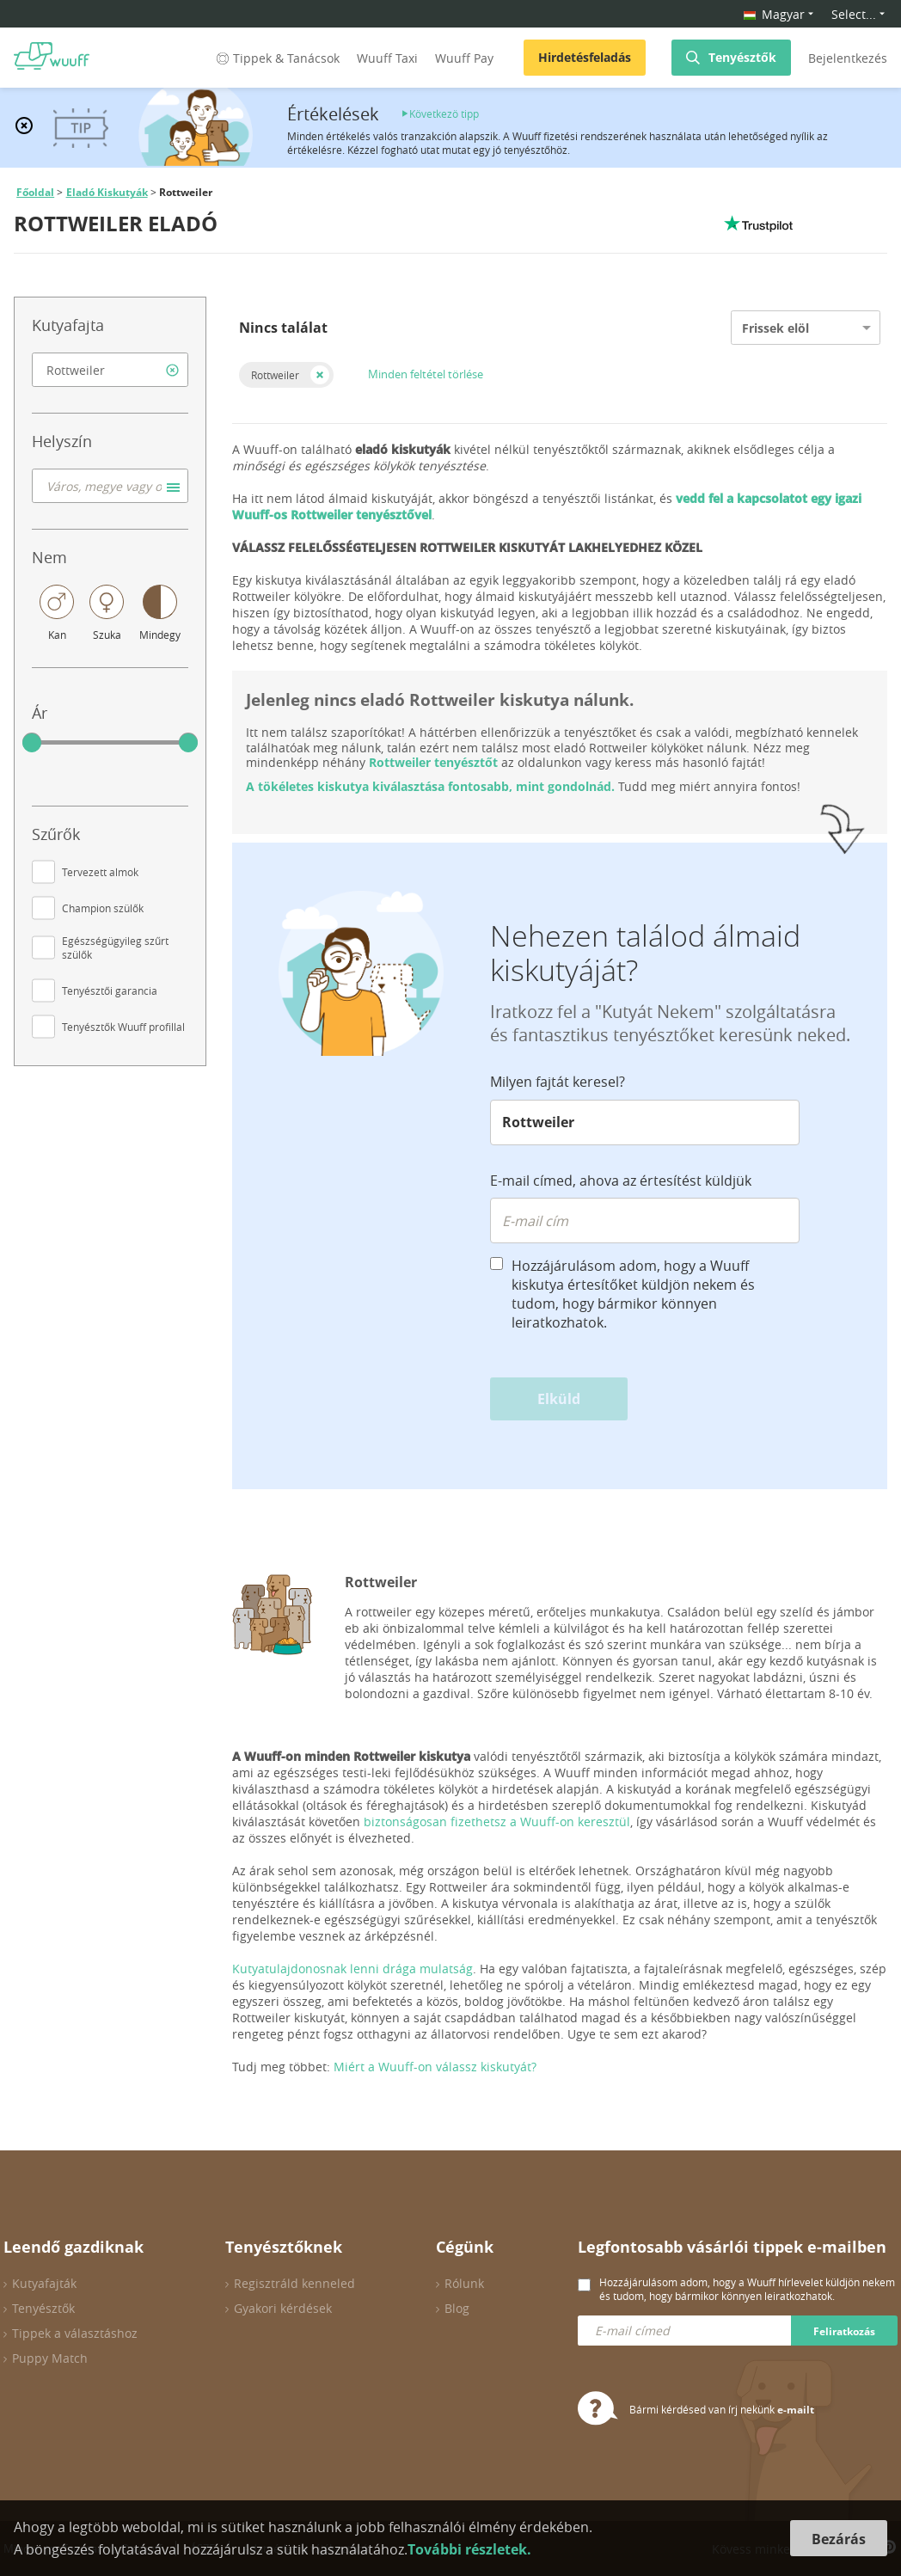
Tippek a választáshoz (75, 2333)
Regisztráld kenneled (294, 2283)
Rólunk (464, 2283)
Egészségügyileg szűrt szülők (115, 947)
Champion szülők (103, 908)
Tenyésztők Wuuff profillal (123, 1026)
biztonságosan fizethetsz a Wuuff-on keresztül (497, 1821)
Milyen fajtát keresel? (557, 1081)
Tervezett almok (100, 872)
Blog (456, 2308)
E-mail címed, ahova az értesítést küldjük (620, 1180)
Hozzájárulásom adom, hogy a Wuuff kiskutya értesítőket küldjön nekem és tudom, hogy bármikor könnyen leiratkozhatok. (633, 1294)
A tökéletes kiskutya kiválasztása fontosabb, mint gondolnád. (430, 786)
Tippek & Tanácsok (276, 58)
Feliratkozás (844, 2331)
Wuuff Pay (464, 58)
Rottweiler (275, 375)
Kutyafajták (44, 2283)
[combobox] (110, 370)
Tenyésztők (742, 57)
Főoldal (35, 192)
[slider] (31, 742)
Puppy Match (50, 2358)
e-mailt (795, 2409)
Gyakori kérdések (283, 2308)
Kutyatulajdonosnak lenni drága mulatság (352, 1968)
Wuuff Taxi (387, 58)
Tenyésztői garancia (109, 990)
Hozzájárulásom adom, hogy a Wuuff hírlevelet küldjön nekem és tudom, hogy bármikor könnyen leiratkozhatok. (747, 2289)
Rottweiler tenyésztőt (433, 762)
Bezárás (839, 2539)
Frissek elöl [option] (775, 328)
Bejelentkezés (847, 58)
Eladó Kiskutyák (107, 192)
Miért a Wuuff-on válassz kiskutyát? (435, 2066)
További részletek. (469, 2549)
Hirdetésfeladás (584, 57)
